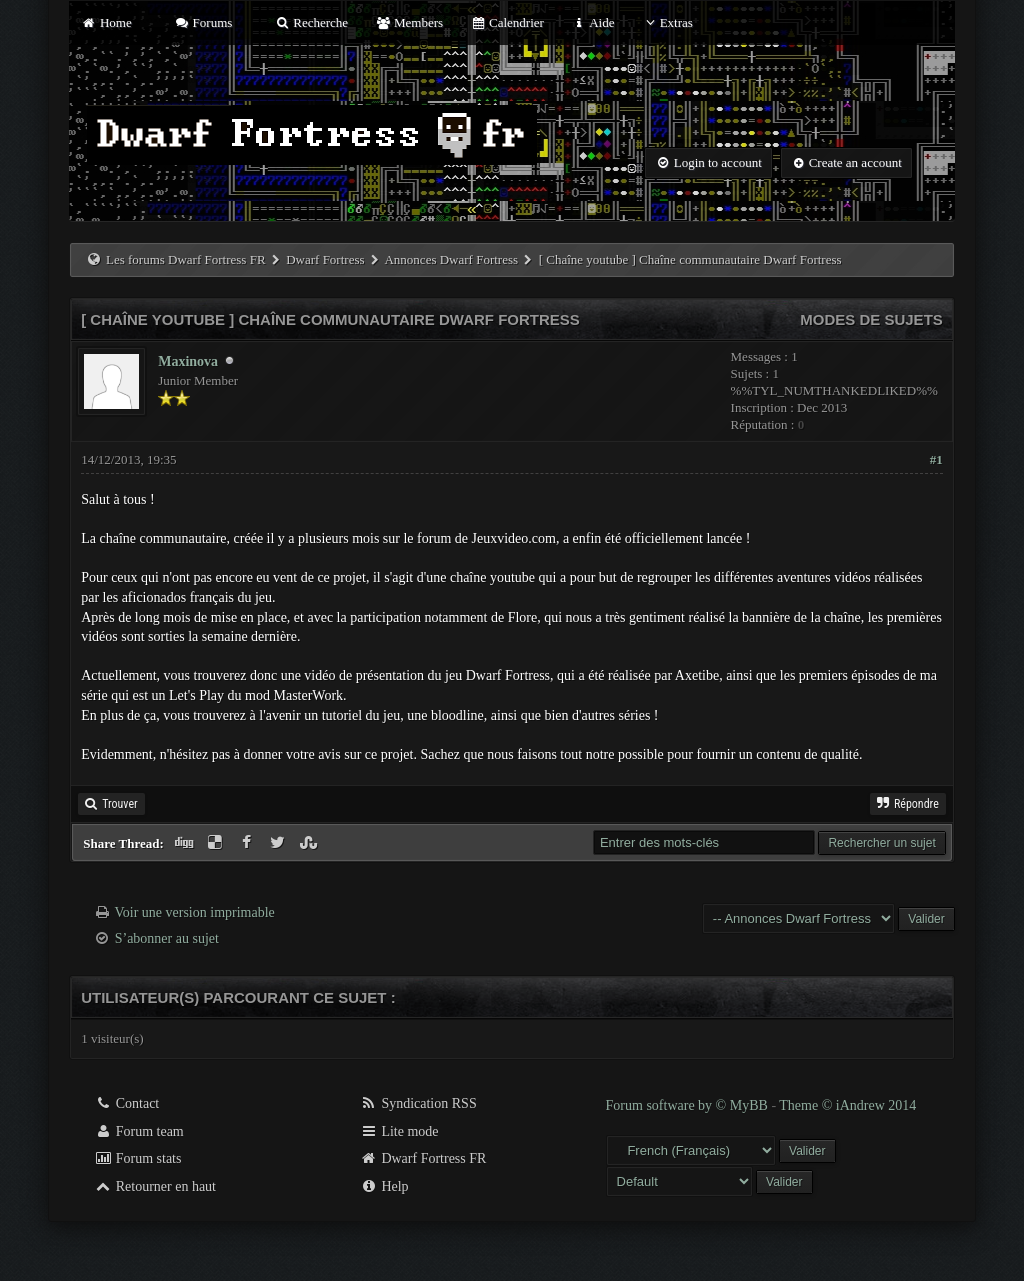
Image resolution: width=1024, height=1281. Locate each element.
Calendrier (507, 22)
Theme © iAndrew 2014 (847, 1105)
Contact (126, 1103)
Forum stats (137, 1158)
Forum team (139, 1131)
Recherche (312, 22)
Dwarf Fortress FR (423, 1158)
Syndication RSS (418, 1103)
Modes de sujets (871, 319)
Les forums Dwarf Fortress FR (186, 259)
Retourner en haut (155, 1186)
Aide (592, 22)
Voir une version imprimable (194, 912)
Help (384, 1186)
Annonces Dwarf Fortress (451, 259)
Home (106, 22)
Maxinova (188, 361)
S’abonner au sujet (167, 938)
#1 (936, 459)
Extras (667, 22)
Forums (203, 22)
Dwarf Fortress (325, 259)
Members (409, 22)
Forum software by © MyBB (689, 1105)
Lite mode (399, 1131)
